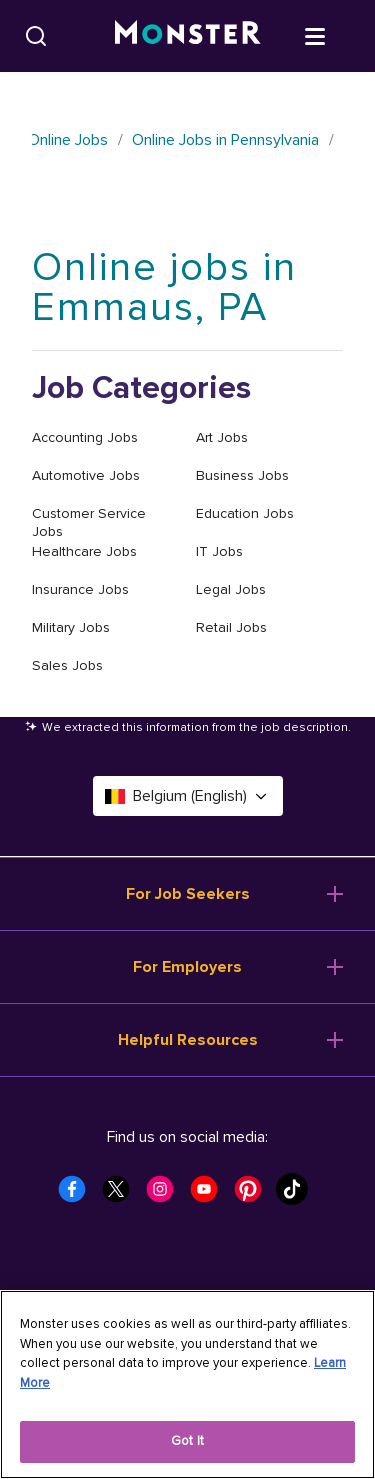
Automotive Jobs (86, 475)
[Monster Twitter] (122, 1195)
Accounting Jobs (85, 437)
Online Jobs (68, 140)
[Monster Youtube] (210, 1195)
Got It (187, 1441)
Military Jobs (71, 627)
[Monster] (188, 36)
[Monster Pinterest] (254, 1195)
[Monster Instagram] (166, 1195)
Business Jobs (242, 475)
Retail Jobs (231, 627)
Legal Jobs (231, 589)
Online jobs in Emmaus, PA (164, 287)
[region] (187, 1384)
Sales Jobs (67, 665)
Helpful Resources (188, 1040)
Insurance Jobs (80, 589)
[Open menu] (335, 35)
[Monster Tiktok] (298, 1195)
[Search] (36, 36)
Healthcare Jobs (84, 551)
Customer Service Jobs (89, 522)
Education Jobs (245, 513)
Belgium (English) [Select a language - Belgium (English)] (188, 796)
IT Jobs (219, 551)
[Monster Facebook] (78, 1195)
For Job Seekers (188, 894)
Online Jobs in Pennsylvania (225, 140)
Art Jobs (222, 437)
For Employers (187, 967)
